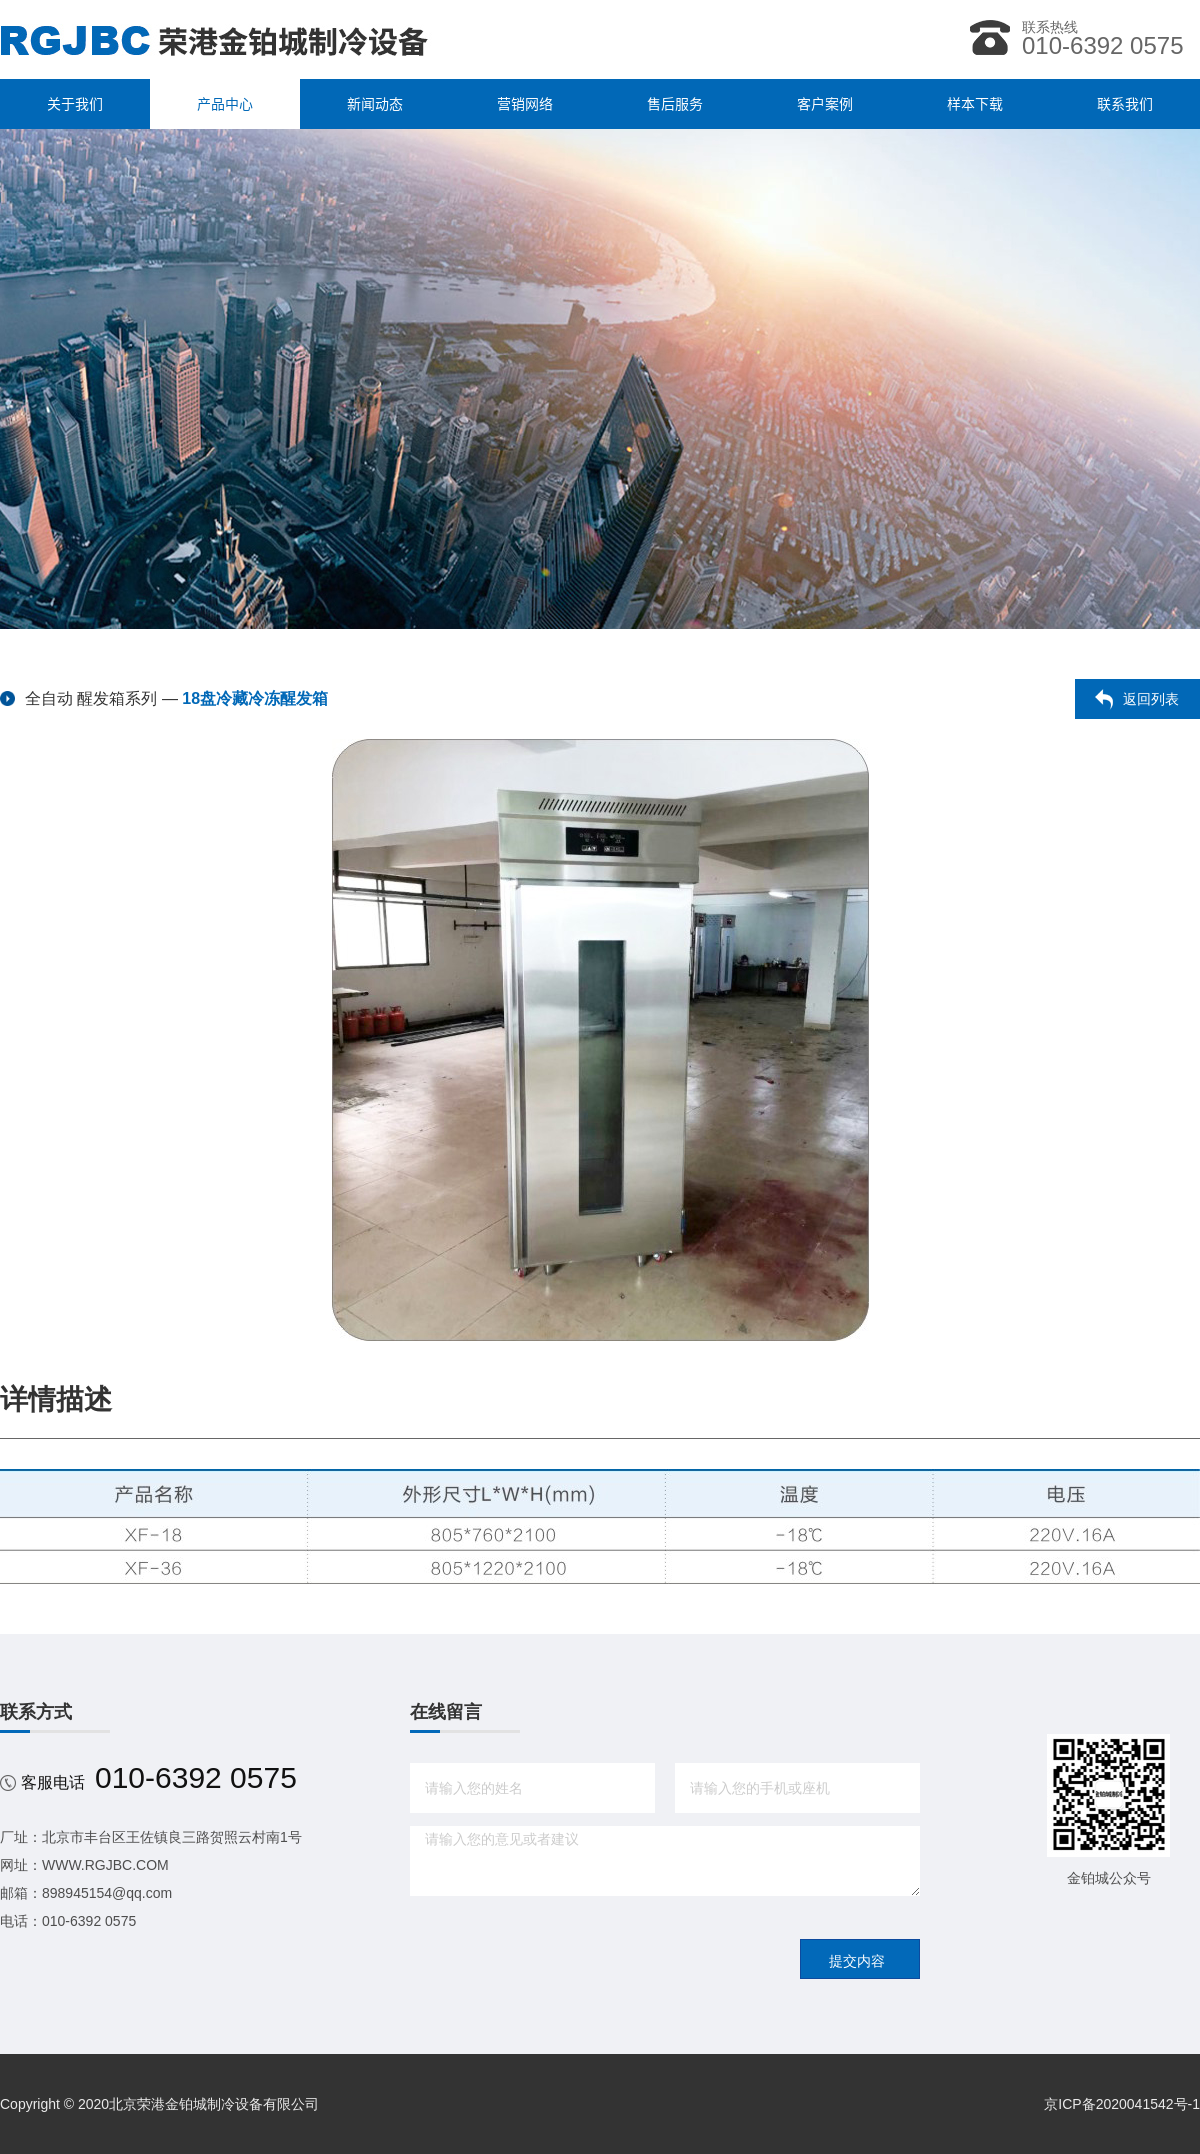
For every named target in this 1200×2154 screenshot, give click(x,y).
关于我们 (75, 104)
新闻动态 (375, 104)
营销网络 (525, 104)
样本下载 (975, 104)
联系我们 (1125, 104)
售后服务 (675, 104)
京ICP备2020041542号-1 (1122, 2104)
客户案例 (825, 104)
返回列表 (1151, 699)
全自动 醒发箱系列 (91, 698)
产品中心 (225, 104)
